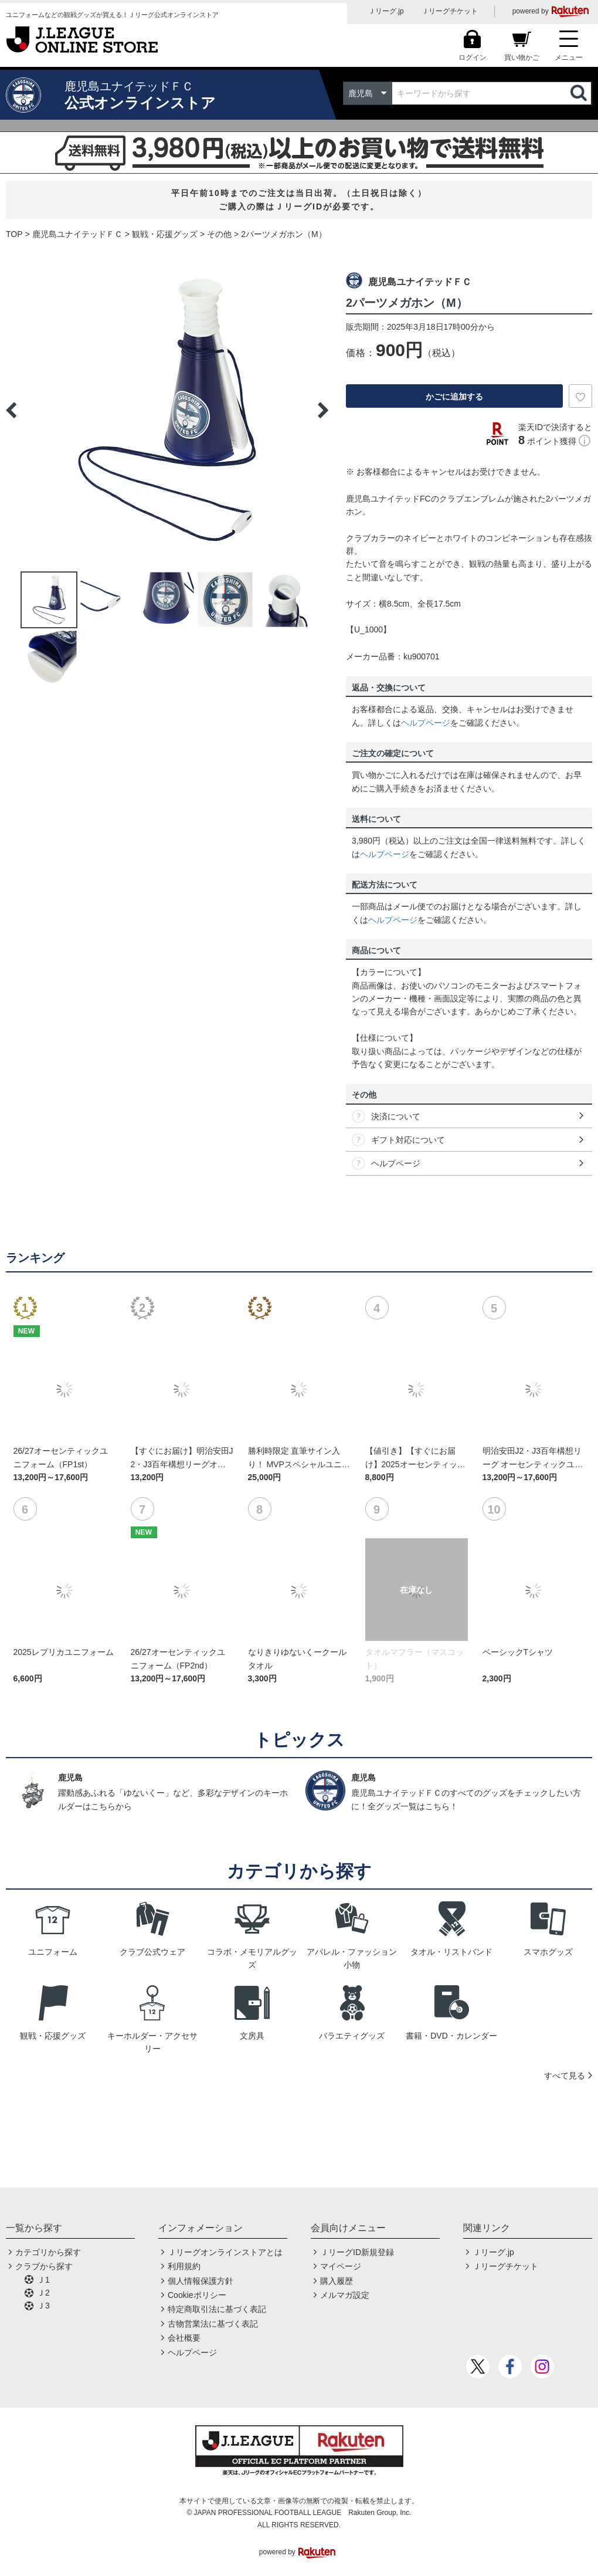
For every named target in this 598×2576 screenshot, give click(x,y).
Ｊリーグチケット (450, 11)
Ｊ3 (43, 2305)
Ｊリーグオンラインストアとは (225, 2252)
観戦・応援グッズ (165, 234)
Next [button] (323, 410)
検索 (580, 93)
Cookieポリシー (197, 2295)
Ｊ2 (43, 2292)
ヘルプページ (425, 722)
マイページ (340, 2266)
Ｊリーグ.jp (386, 11)
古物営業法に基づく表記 (213, 2323)
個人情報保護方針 (200, 2281)
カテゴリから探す (48, 2252)
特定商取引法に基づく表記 (217, 2309)
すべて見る (564, 2075)
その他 (219, 234)
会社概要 (184, 2338)
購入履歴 (336, 2281)
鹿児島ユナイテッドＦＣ (77, 234)
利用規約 (184, 2266)
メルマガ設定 (344, 2295)
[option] (167, 410)
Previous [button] (11, 410)
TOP (14, 234)
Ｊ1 (43, 2279)
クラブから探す (44, 2266)
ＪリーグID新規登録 (357, 2252)
